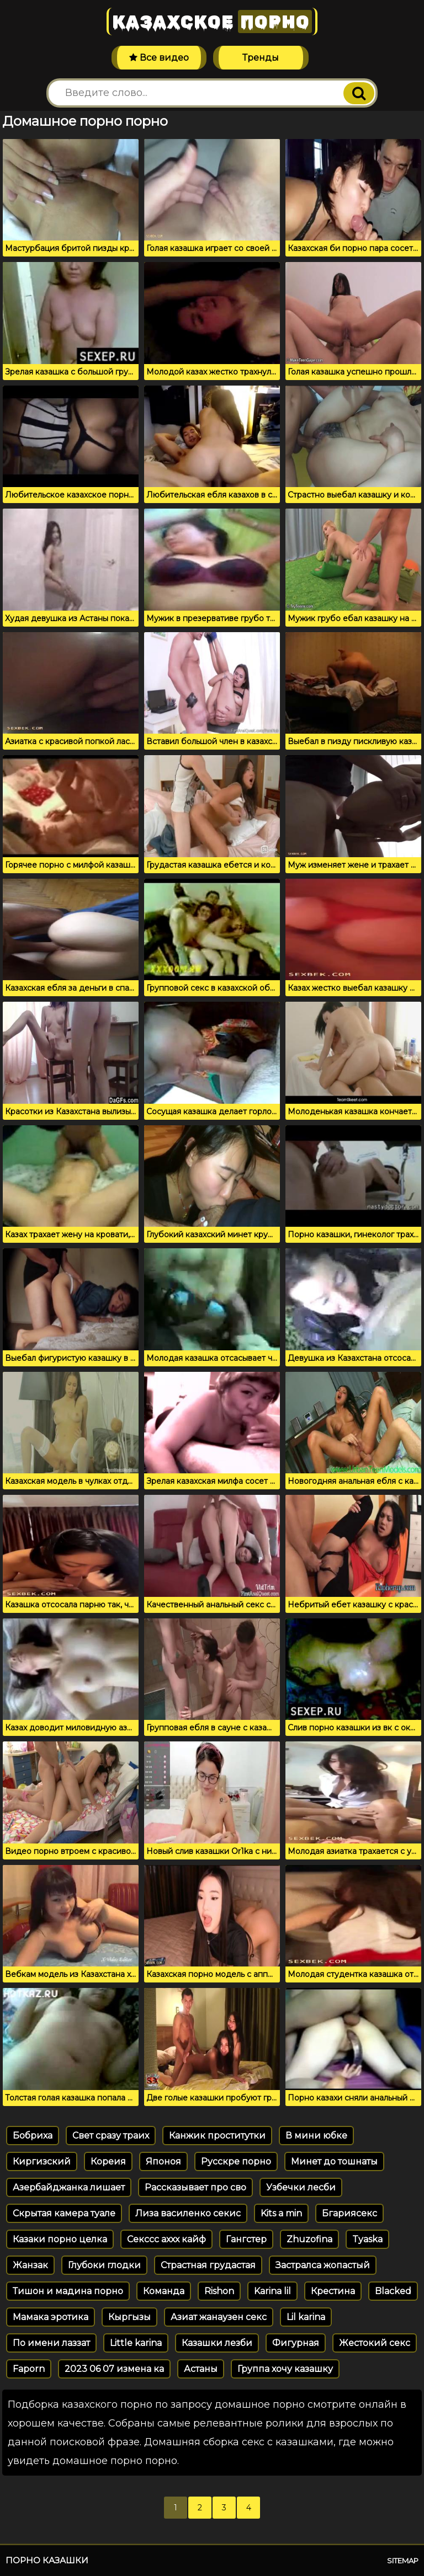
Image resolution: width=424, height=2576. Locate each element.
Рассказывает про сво (195, 2187)
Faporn (29, 2369)
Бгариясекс (349, 2213)
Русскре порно (236, 2161)
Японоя (163, 2161)
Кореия (108, 2161)
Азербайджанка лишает (69, 2187)
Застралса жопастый (322, 2265)
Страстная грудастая (208, 2265)
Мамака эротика (50, 2317)
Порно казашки (47, 2560)
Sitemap (402, 2560)
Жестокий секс (374, 2343)
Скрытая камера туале (64, 2213)
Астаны (201, 2369)
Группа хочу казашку (285, 2369)
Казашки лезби (217, 2343)
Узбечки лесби (301, 2187)
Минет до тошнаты (334, 2161)
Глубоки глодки (104, 2265)
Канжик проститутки (217, 2135)
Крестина (333, 2291)
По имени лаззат (51, 2343)
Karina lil (272, 2291)
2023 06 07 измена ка (114, 2369)
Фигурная (295, 2343)
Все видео (159, 57)
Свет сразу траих (110, 2135)
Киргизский (42, 2161)
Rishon (219, 2291)
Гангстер (246, 2239)
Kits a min (281, 2213)
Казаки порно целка (60, 2239)
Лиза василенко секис (188, 2213)
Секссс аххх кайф (166, 2239)
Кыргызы (129, 2317)
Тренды (260, 57)
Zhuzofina (309, 2239)
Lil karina (306, 2317)
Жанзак (30, 2265)
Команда (163, 2291)
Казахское (212, 21)
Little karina (136, 2343)
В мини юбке (316, 2135)
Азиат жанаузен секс (219, 2317)
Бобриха (32, 2135)
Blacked (393, 2291)
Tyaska (367, 2239)
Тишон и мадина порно (68, 2291)
